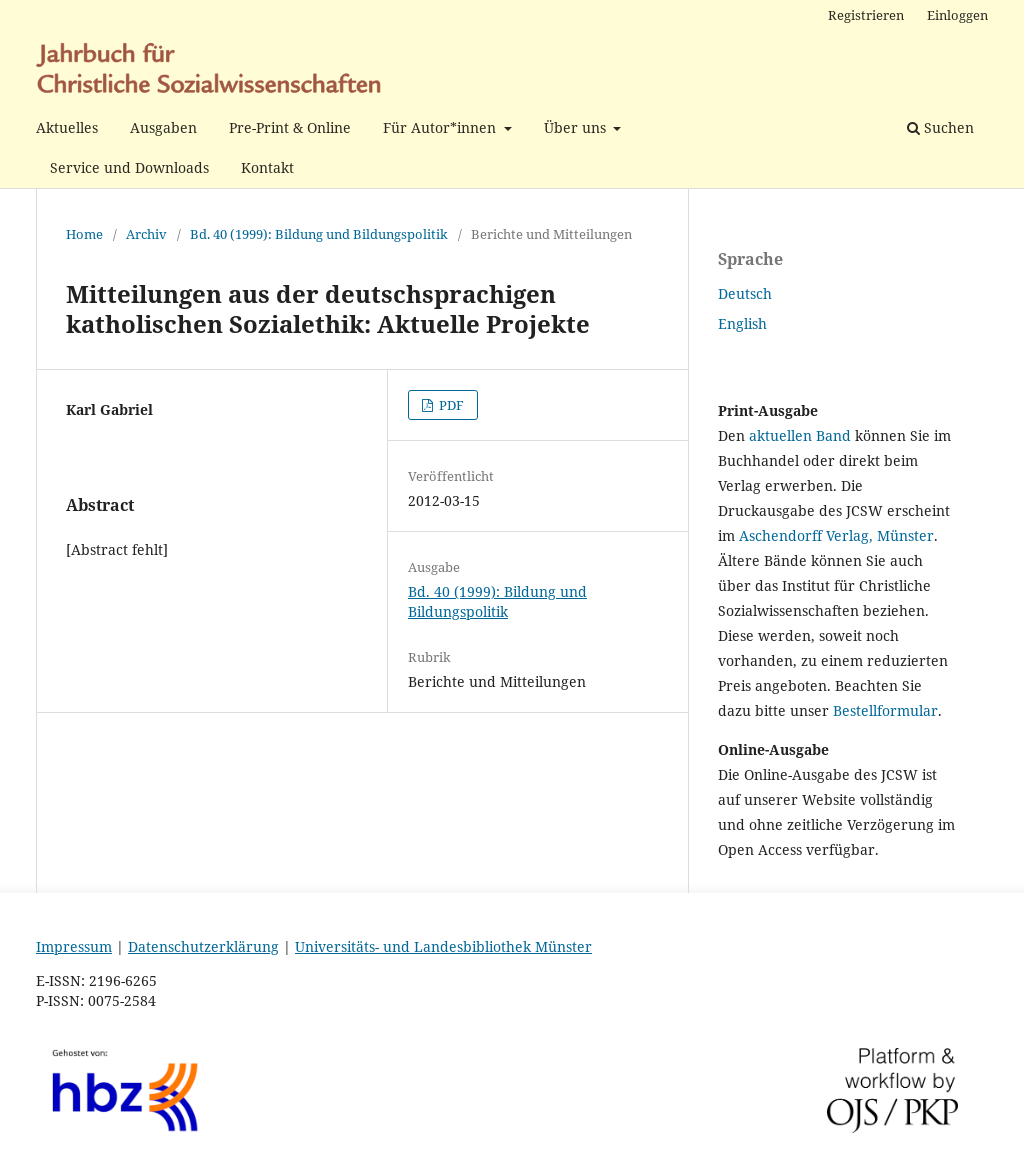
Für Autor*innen (441, 127)
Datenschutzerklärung (203, 946)
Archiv (146, 234)
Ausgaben (163, 127)
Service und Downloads (129, 167)
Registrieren (866, 15)
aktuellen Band (800, 435)
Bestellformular (885, 710)
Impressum (74, 946)
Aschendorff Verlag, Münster (836, 535)
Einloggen (957, 15)
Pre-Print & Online (290, 127)
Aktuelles (67, 127)
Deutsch (745, 293)
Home (84, 234)
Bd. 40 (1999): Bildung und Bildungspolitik (319, 234)
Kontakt (267, 167)
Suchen (940, 127)
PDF (450, 405)
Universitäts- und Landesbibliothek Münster (443, 946)
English (742, 323)
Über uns (577, 127)
